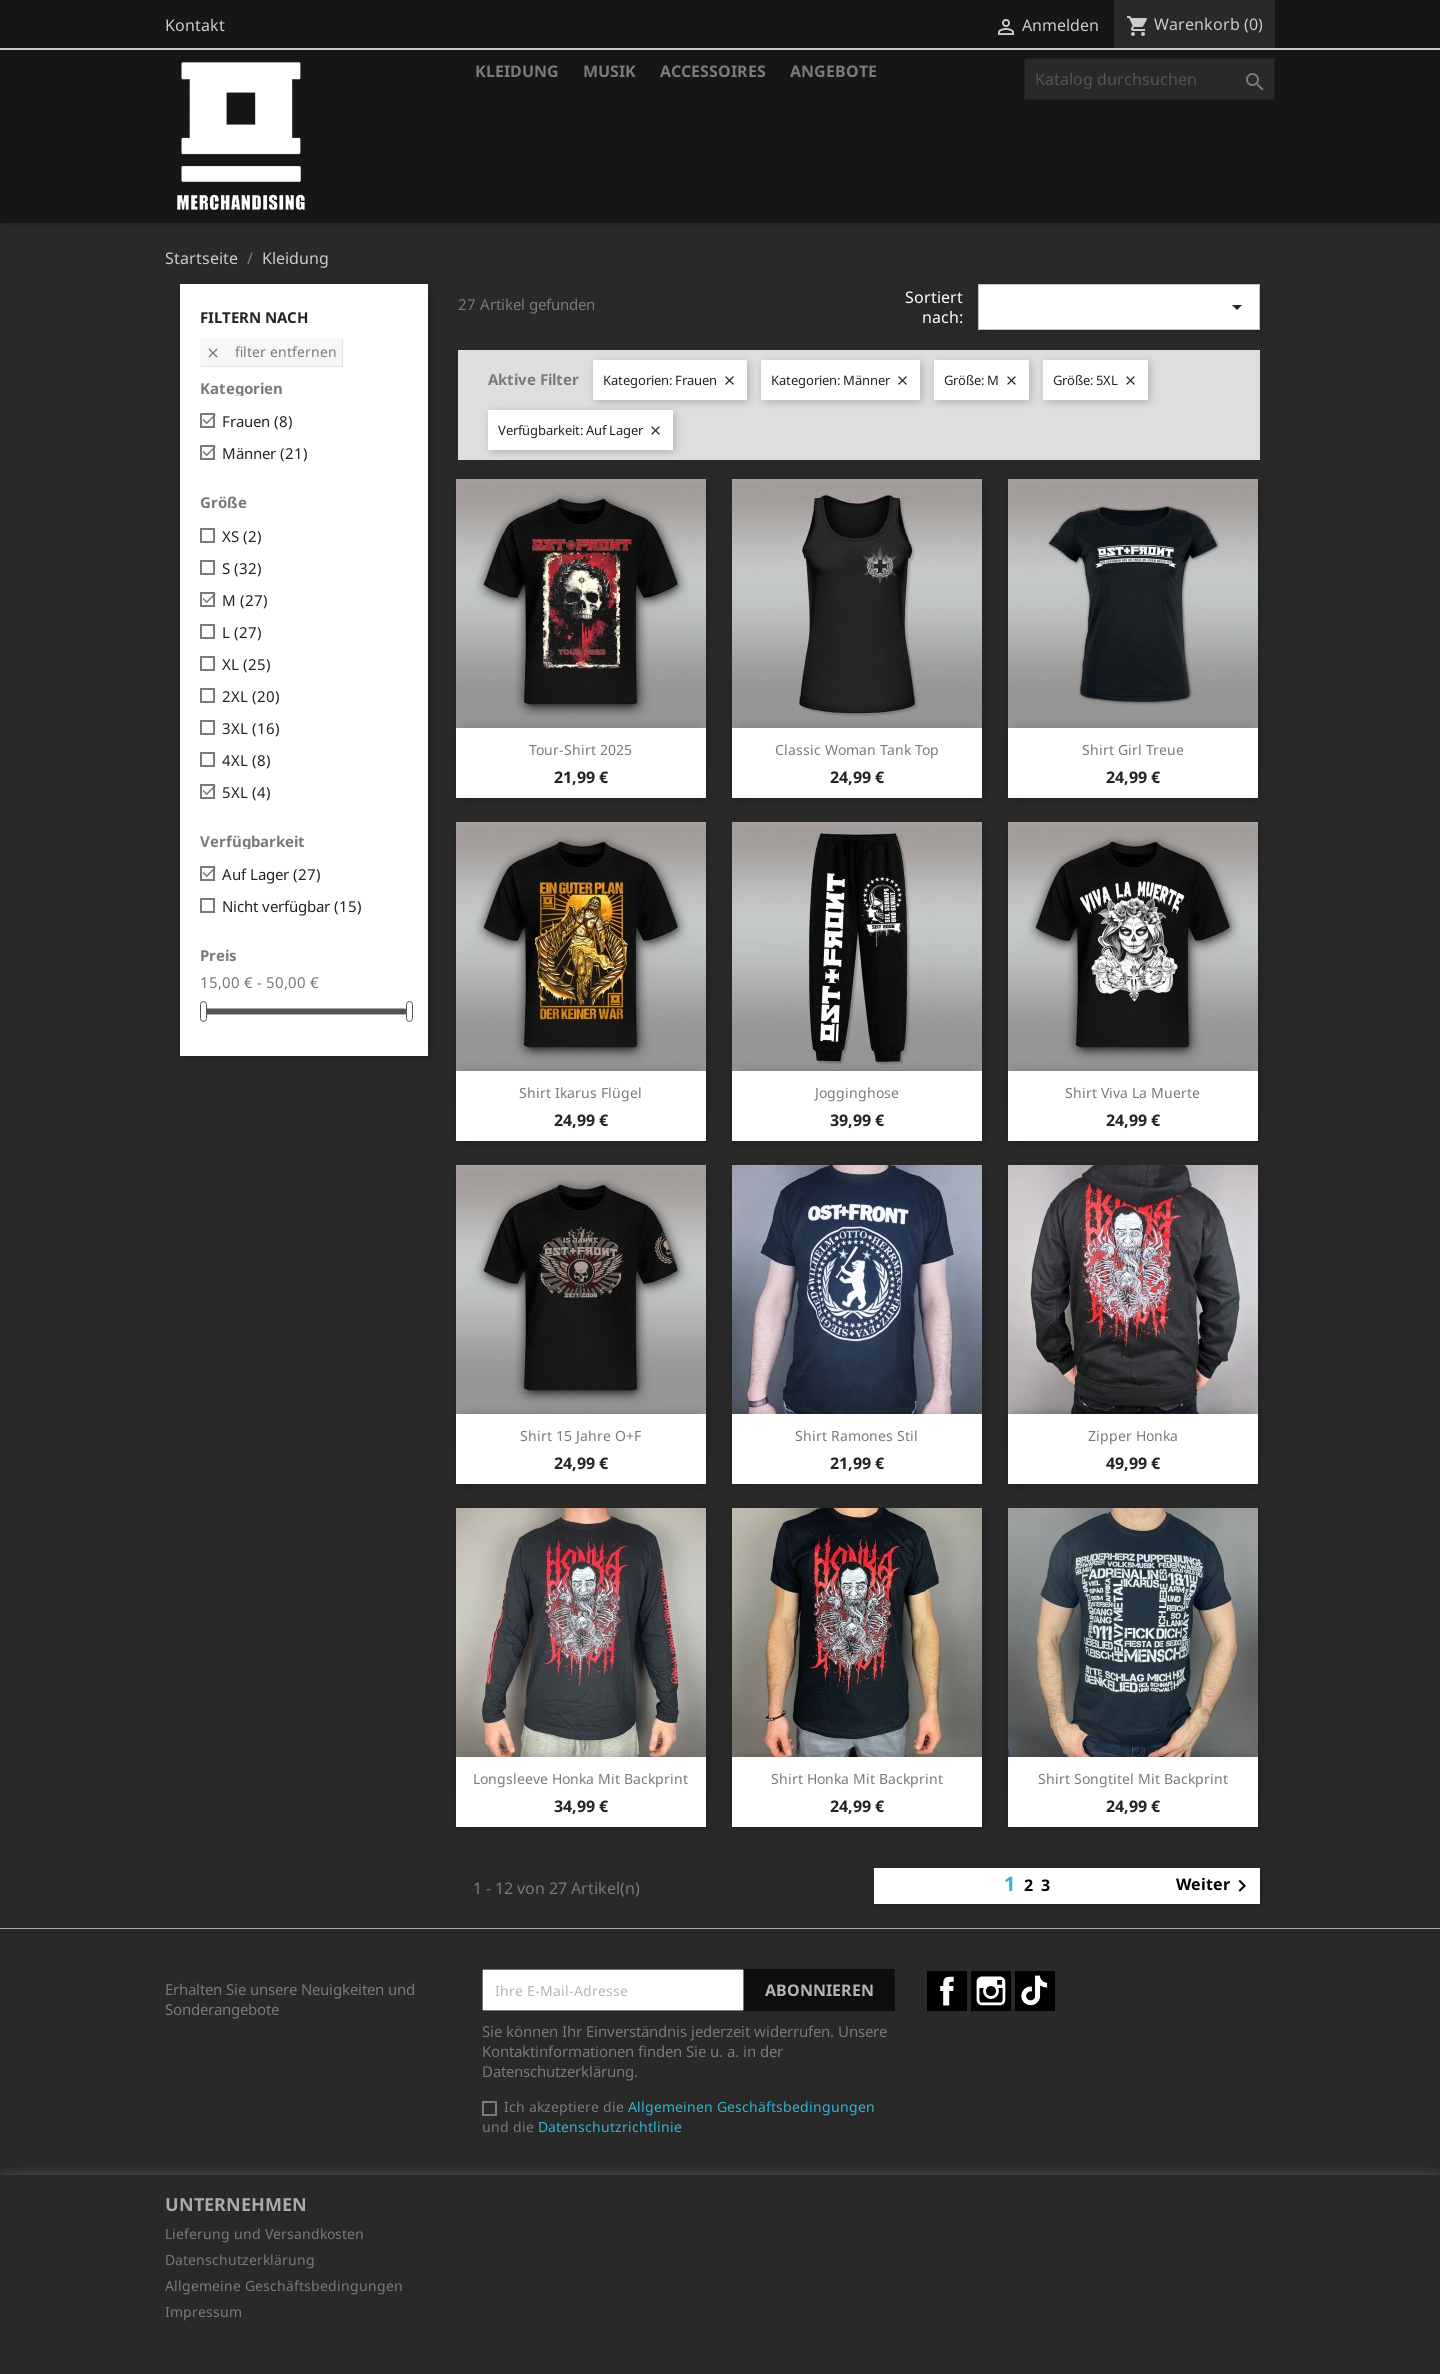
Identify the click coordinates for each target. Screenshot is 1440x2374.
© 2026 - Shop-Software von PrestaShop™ (720, 2348)
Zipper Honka (1133, 1435)
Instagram (991, 1991)
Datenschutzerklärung (240, 2259)
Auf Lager (271, 874)
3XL (251, 728)
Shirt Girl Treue (1133, 749)
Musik (609, 71)
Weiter (1215, 1886)
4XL (246, 760)
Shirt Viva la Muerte (1132, 1092)
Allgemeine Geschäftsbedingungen (284, 2285)
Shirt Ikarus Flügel (580, 1092)
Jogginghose (857, 1092)
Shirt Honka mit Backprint (857, 1778)
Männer (265, 453)
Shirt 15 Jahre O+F (580, 1435)
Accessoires (713, 71)
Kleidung (517, 71)
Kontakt (195, 25)
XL (246, 664)
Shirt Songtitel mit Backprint (1133, 1778)
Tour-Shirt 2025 (580, 749)
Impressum (203, 2311)
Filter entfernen (271, 351)
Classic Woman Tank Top (857, 749)
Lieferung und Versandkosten (264, 2233)
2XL (251, 696)
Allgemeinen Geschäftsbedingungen (751, 2106)
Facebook (947, 1991)
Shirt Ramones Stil (856, 1435)
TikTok (1035, 1991)
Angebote (833, 71)
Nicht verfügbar (292, 906)
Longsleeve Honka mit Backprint (580, 1778)
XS (242, 536)
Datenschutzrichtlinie (610, 2126)
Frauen (257, 421)
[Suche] (1149, 79)
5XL (246, 792)
